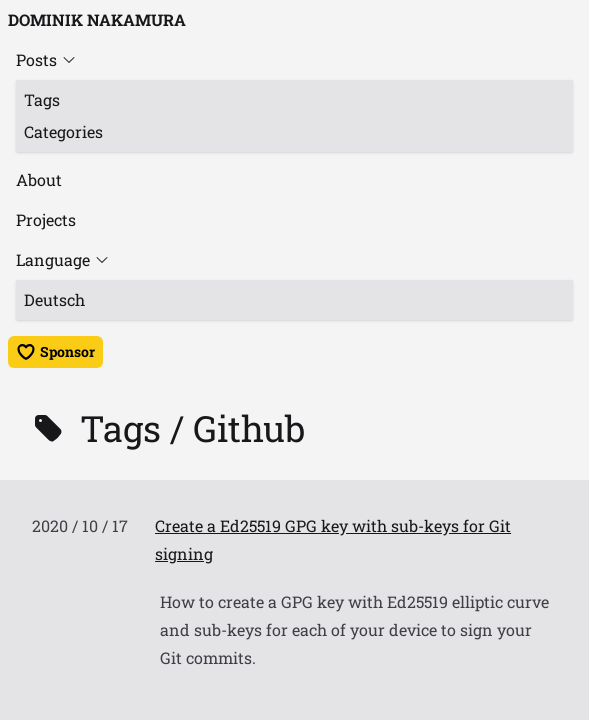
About (39, 179)
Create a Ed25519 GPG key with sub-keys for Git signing (333, 539)
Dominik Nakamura (97, 19)
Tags (42, 99)
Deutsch (54, 299)
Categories (63, 131)
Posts (36, 59)
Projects (46, 219)
